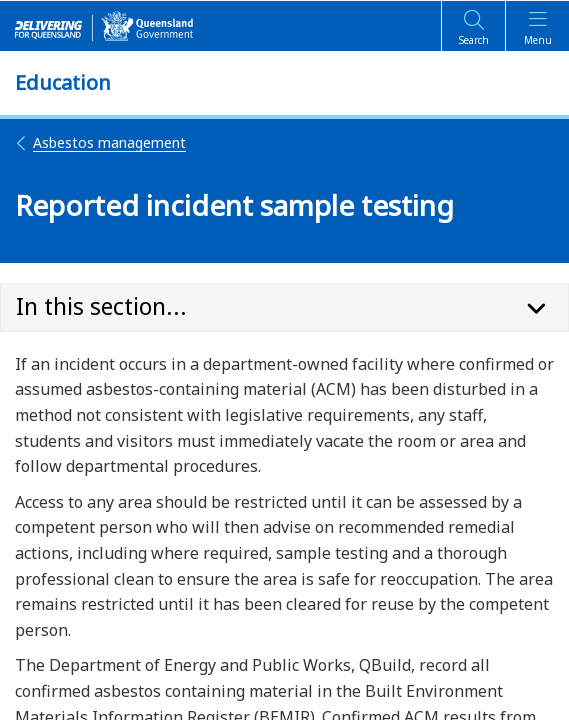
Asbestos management (100, 142)
